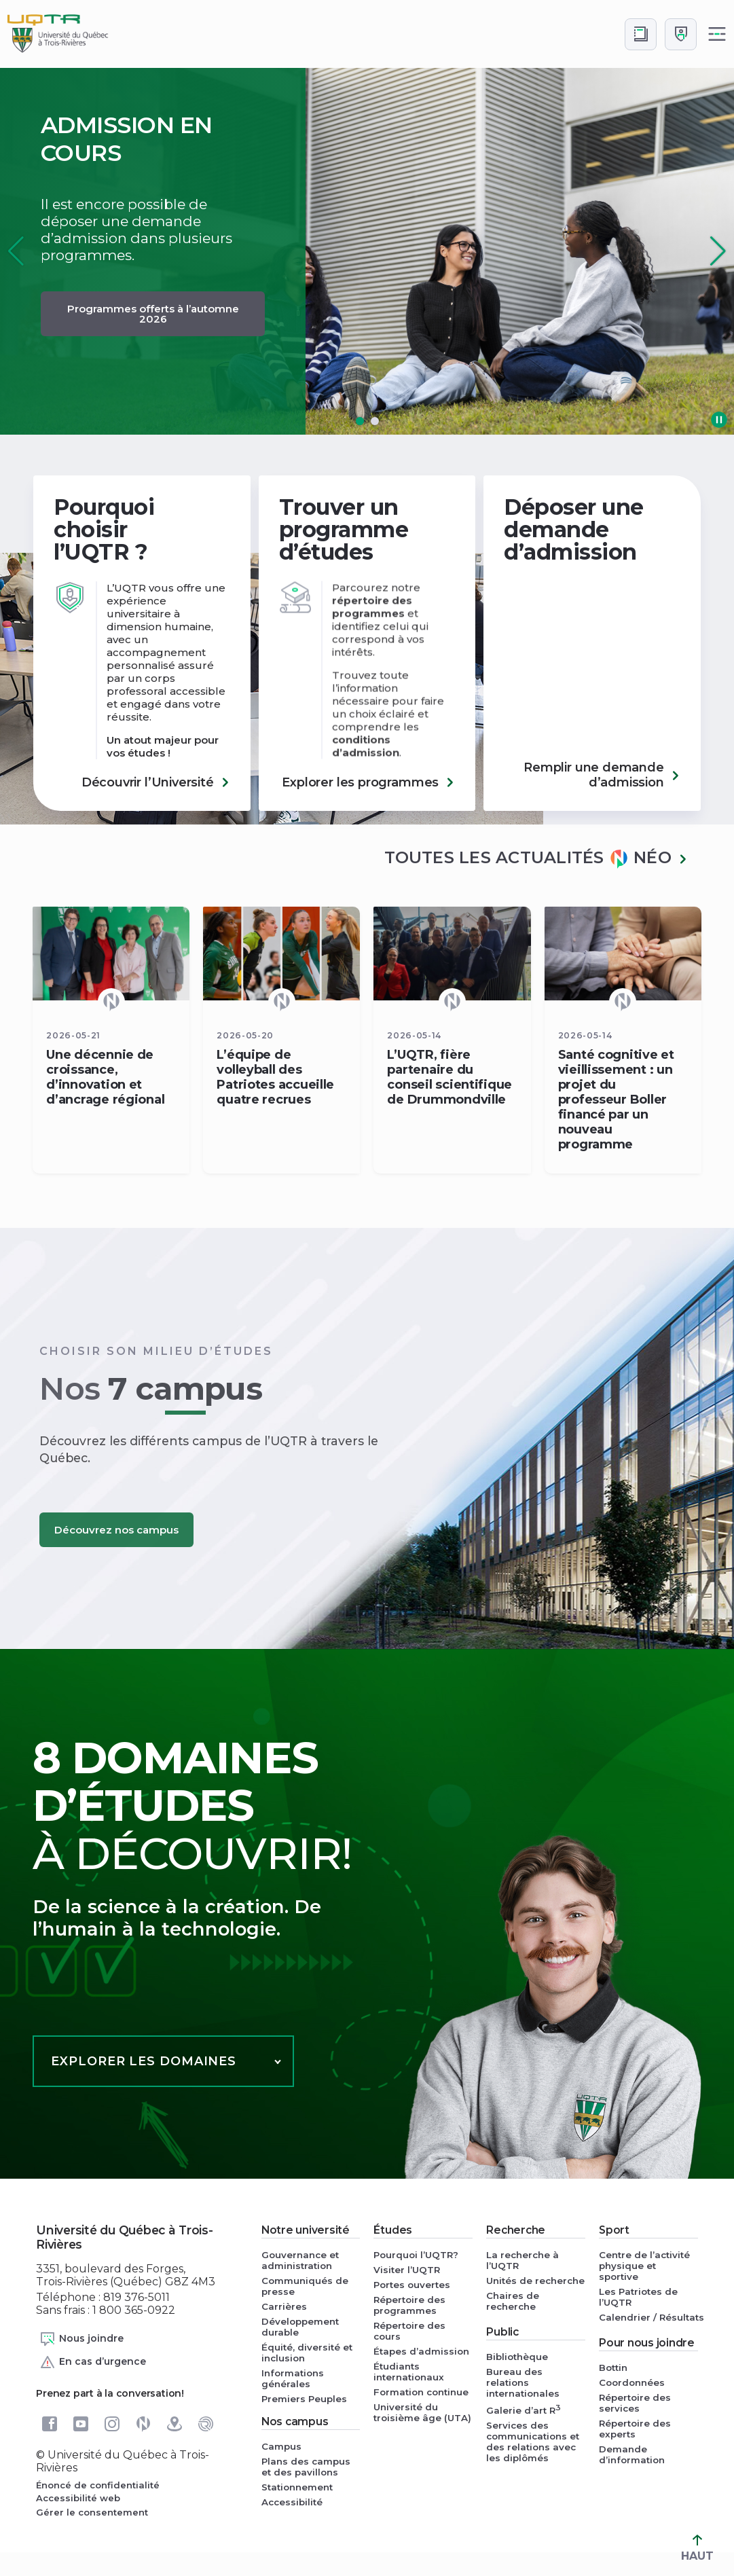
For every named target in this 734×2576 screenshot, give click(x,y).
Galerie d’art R (523, 2409)
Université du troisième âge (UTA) (422, 2412)
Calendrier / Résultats (648, 2317)
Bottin (613, 2367)
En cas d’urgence (92, 2362)
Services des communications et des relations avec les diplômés (532, 2441)
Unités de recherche (535, 2280)
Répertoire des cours (409, 2331)
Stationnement (297, 2487)
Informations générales (292, 2378)
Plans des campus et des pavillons (305, 2467)
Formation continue (421, 2392)
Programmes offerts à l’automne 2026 (153, 313)
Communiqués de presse (304, 2286)
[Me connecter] (681, 34)
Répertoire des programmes (409, 2305)
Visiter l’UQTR (406, 2269)
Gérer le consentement (92, 2512)
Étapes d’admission (421, 2351)
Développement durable (300, 2327)
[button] (718, 251)
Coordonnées (632, 2382)
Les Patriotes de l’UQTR (638, 2297)
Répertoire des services (635, 2403)
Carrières (284, 2306)
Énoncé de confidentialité (98, 2485)
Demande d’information (632, 2454)
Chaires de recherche (512, 2301)
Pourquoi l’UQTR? (415, 2254)
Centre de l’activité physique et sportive (644, 2265)
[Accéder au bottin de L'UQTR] (641, 34)
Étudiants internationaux (408, 2371)
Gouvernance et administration (300, 2260)
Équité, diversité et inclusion (306, 2352)
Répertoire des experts (635, 2428)
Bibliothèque (517, 2356)
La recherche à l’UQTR (522, 2260)
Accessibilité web (78, 2497)
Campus (281, 2446)
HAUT (697, 2548)
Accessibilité (292, 2502)
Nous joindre (81, 2339)
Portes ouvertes (411, 2284)
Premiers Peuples (304, 2398)
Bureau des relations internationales (522, 2382)
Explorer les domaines (143, 2061)
